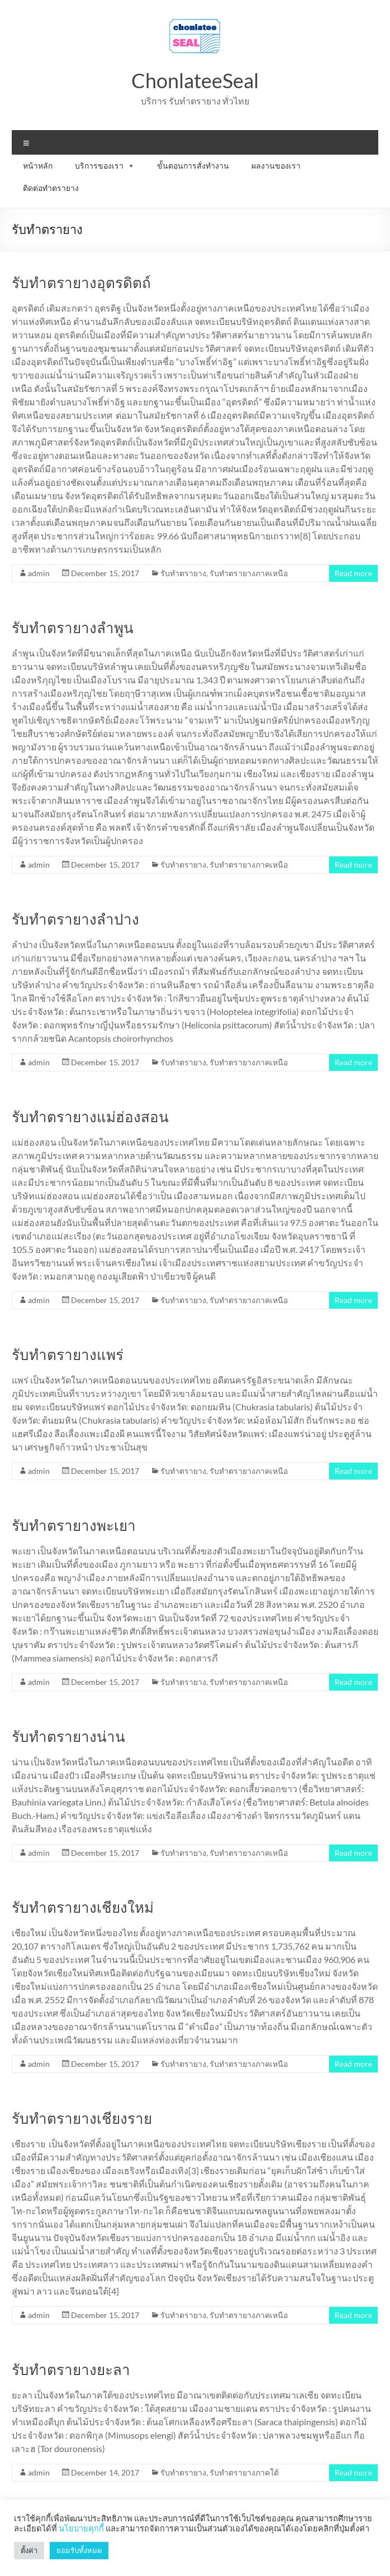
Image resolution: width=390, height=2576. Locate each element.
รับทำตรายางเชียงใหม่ (83, 1907)
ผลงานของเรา (276, 165)
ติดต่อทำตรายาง (51, 188)
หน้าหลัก (38, 165)
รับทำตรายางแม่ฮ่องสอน (90, 1117)
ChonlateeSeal (195, 80)
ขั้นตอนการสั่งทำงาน (193, 165)
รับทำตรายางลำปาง (75, 919)
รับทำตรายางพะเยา (74, 1525)
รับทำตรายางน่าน (68, 1736)
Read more (353, 573)
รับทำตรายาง (183, 573)
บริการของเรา (105, 165)
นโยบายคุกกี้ (81, 2528)
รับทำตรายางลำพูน (73, 627)
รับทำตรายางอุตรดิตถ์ (81, 282)
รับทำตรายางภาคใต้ (244, 2472)
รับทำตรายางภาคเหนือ (249, 573)
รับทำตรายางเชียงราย (82, 2118)
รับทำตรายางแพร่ (67, 1354)
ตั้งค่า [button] (29, 2550)
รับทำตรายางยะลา (71, 2369)
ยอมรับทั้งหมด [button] (79, 2550)
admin (39, 573)
